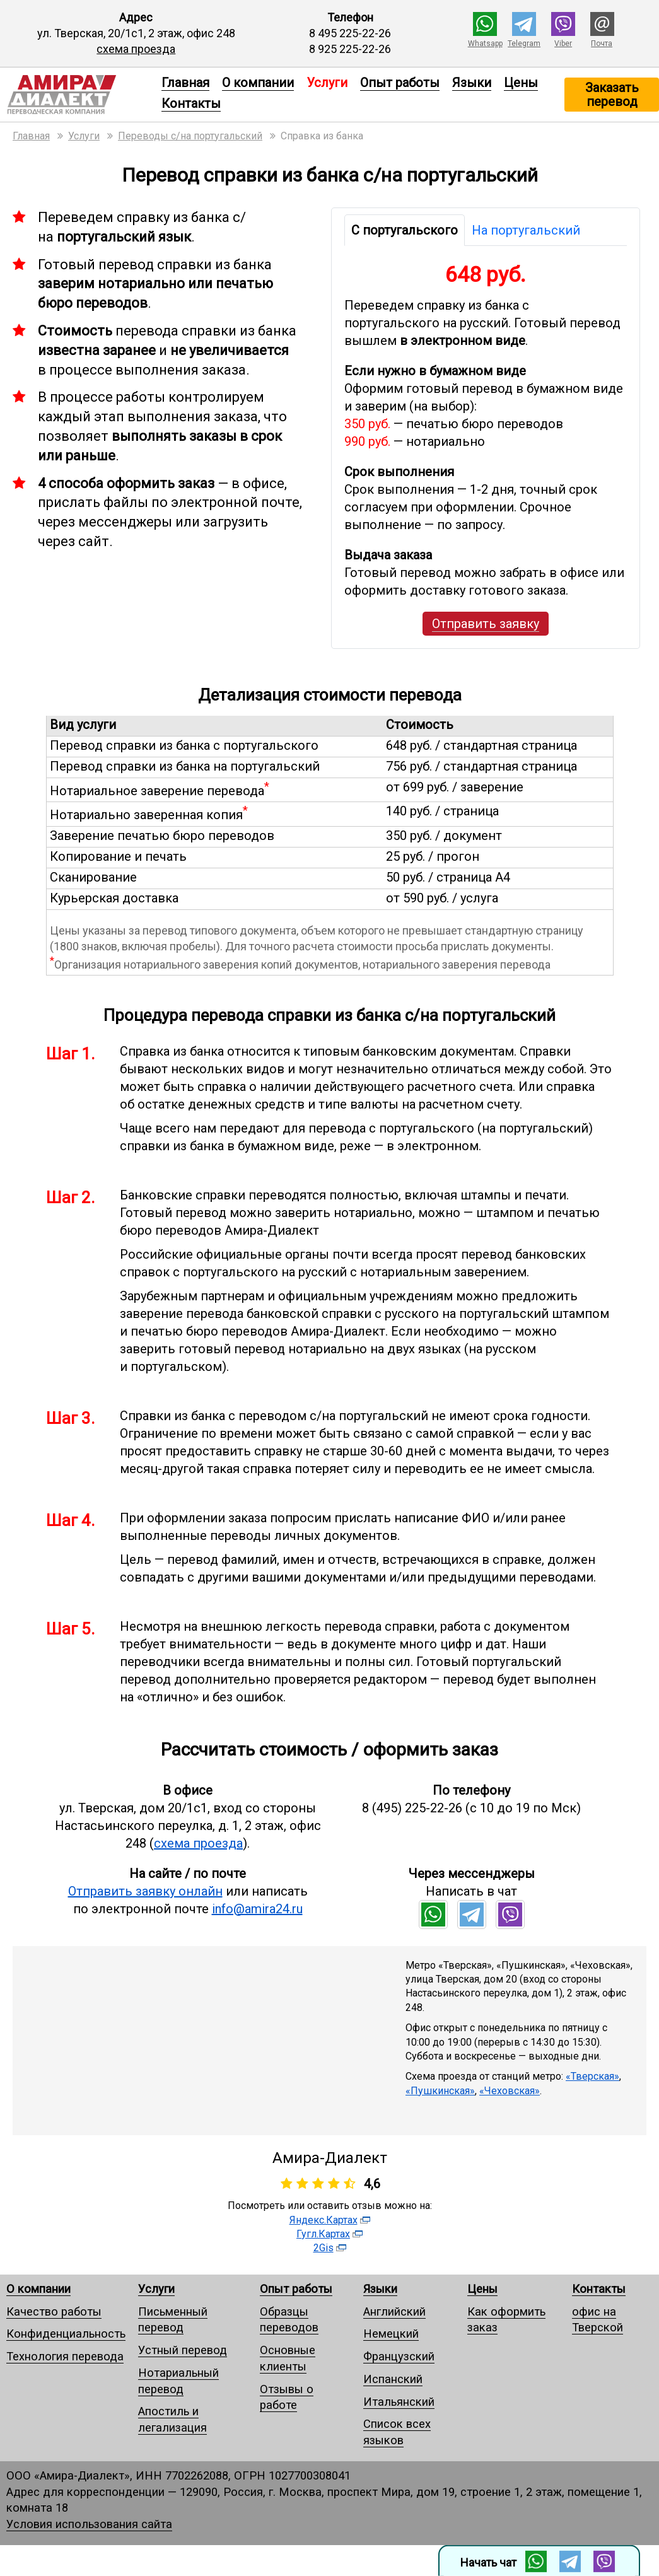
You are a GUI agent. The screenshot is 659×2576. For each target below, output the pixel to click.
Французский (398, 2356)
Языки (471, 82)
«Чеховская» (509, 2091)
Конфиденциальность (65, 2333)
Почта (601, 43)
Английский (394, 2311)
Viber (563, 43)
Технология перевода (65, 2356)
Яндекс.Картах (323, 2220)
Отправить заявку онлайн (145, 1891)
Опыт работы (400, 82)
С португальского (404, 230)
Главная (185, 82)
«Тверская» (592, 2076)
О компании (258, 82)
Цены (521, 82)
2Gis (323, 2248)
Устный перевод (182, 2350)
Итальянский (398, 2401)
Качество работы (54, 2311)
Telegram (524, 43)
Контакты (191, 103)
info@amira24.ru (257, 1908)
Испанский (393, 2379)
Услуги (156, 2288)
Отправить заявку (485, 623)
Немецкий (391, 2333)
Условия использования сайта (89, 2524)
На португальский (526, 230)
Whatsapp (485, 43)
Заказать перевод (612, 94)
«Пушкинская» (440, 2091)
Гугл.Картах (323, 2234)
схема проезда (135, 48)
